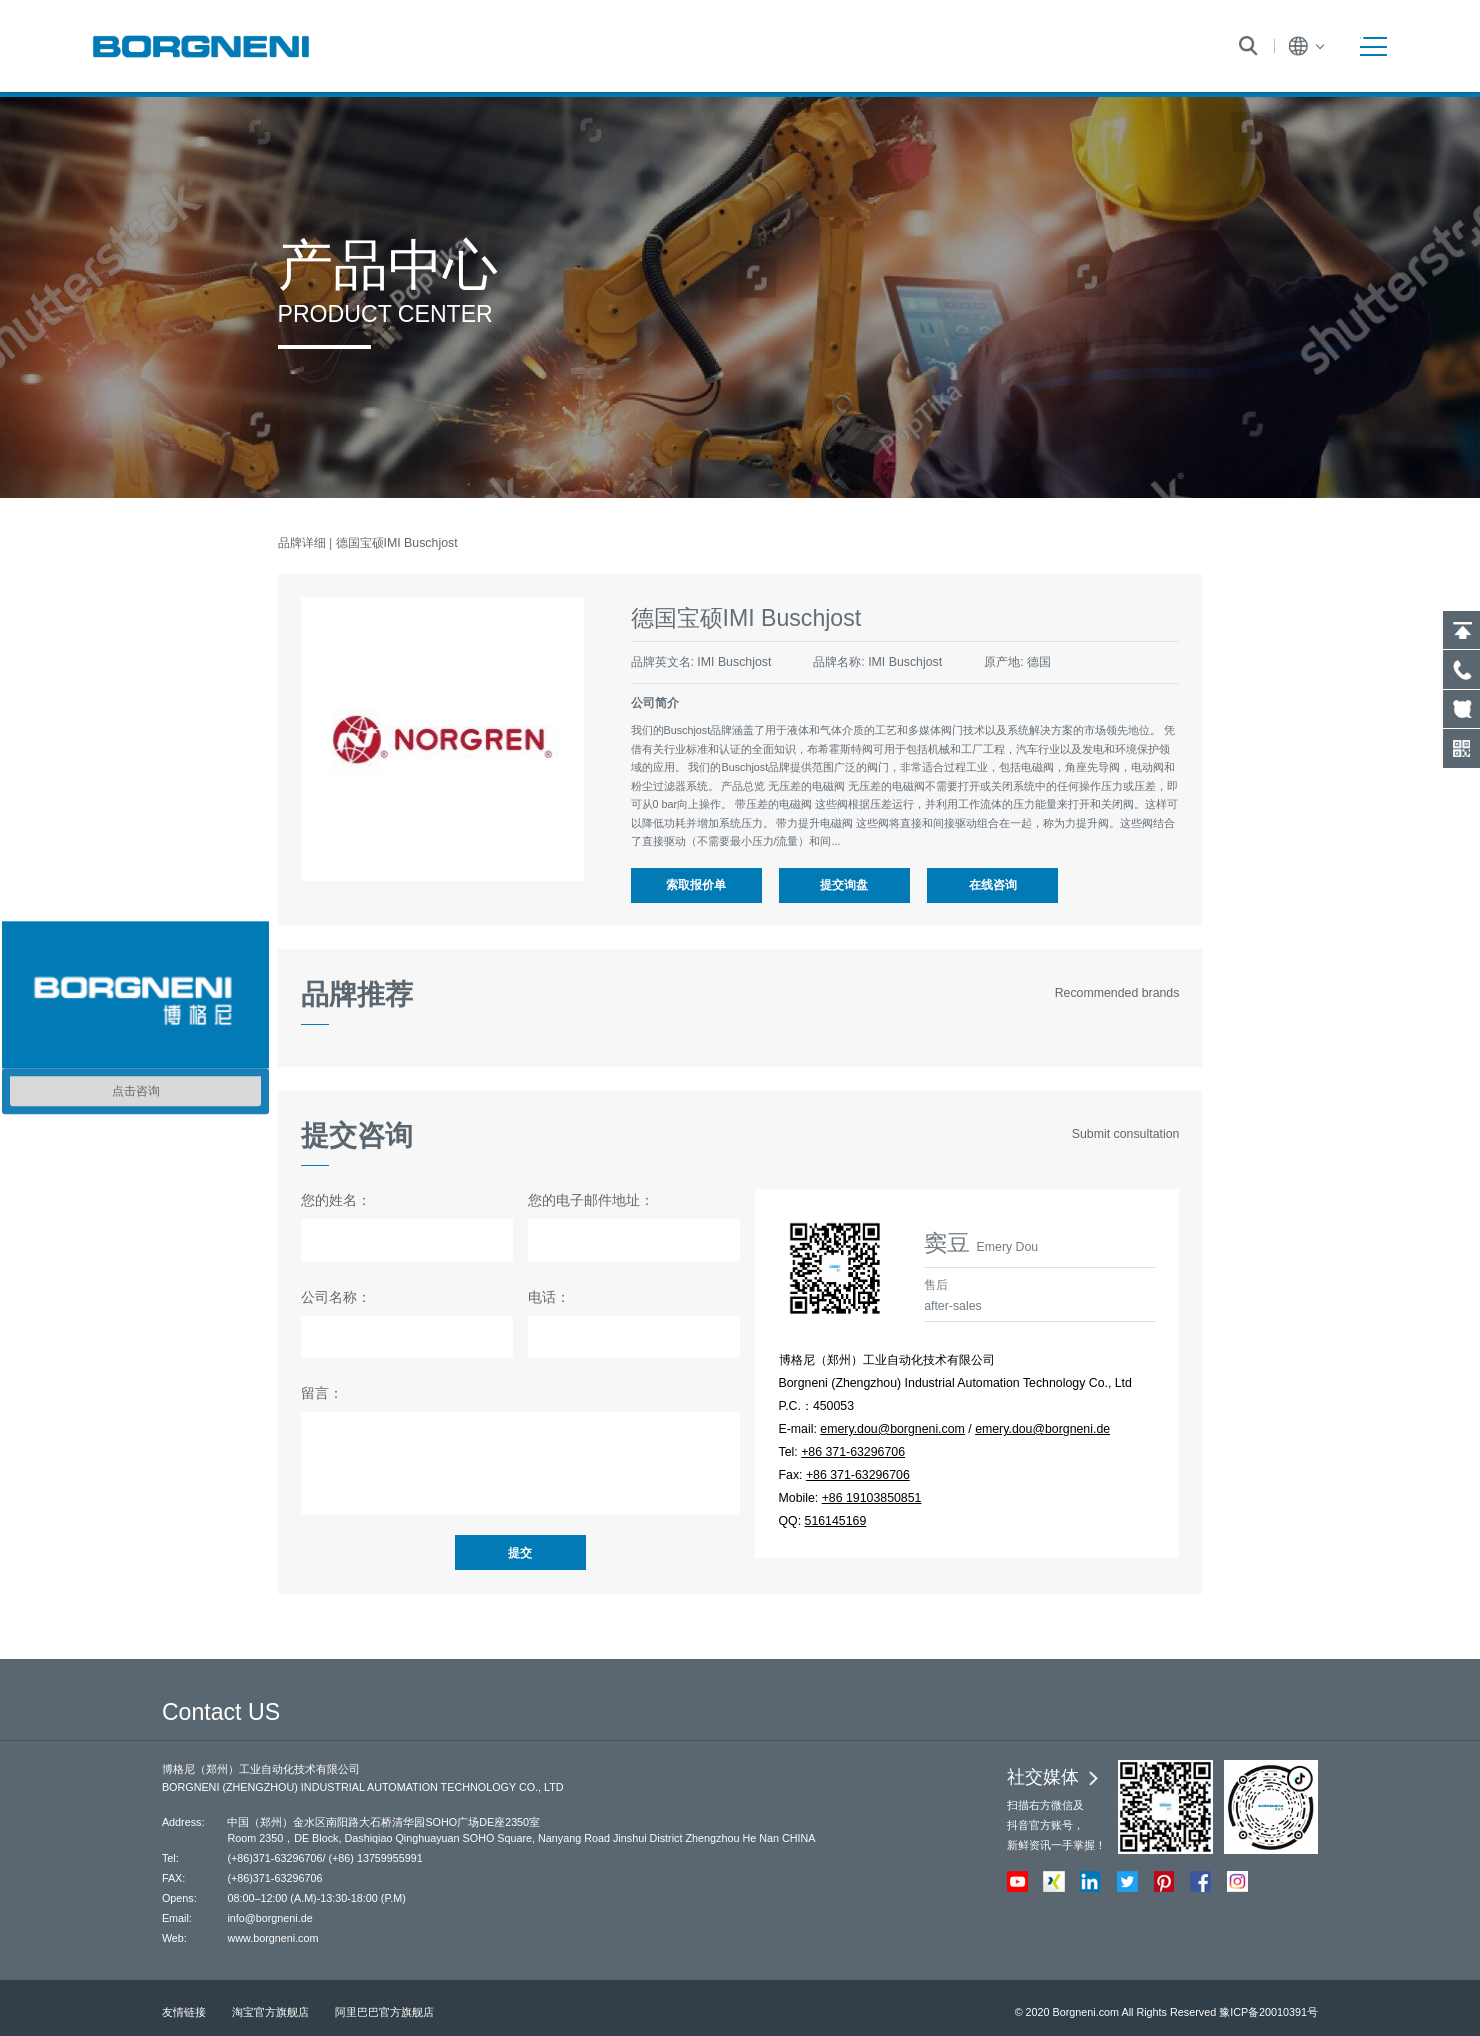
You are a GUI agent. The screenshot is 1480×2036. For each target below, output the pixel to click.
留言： (322, 1393)
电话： (549, 1297)
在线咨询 (993, 885)
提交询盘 (844, 885)
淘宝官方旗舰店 (270, 2012)
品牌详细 (302, 543)
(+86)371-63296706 (274, 1858)
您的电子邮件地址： (591, 1200)
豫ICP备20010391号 (1268, 2012)
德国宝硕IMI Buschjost (397, 543)
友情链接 (184, 2012)
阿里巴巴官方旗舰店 (384, 2012)
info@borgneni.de (269, 1918)
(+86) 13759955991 (375, 1858)
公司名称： (336, 1297)
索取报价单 (696, 885)
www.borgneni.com (272, 1938)
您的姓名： (336, 1200)
